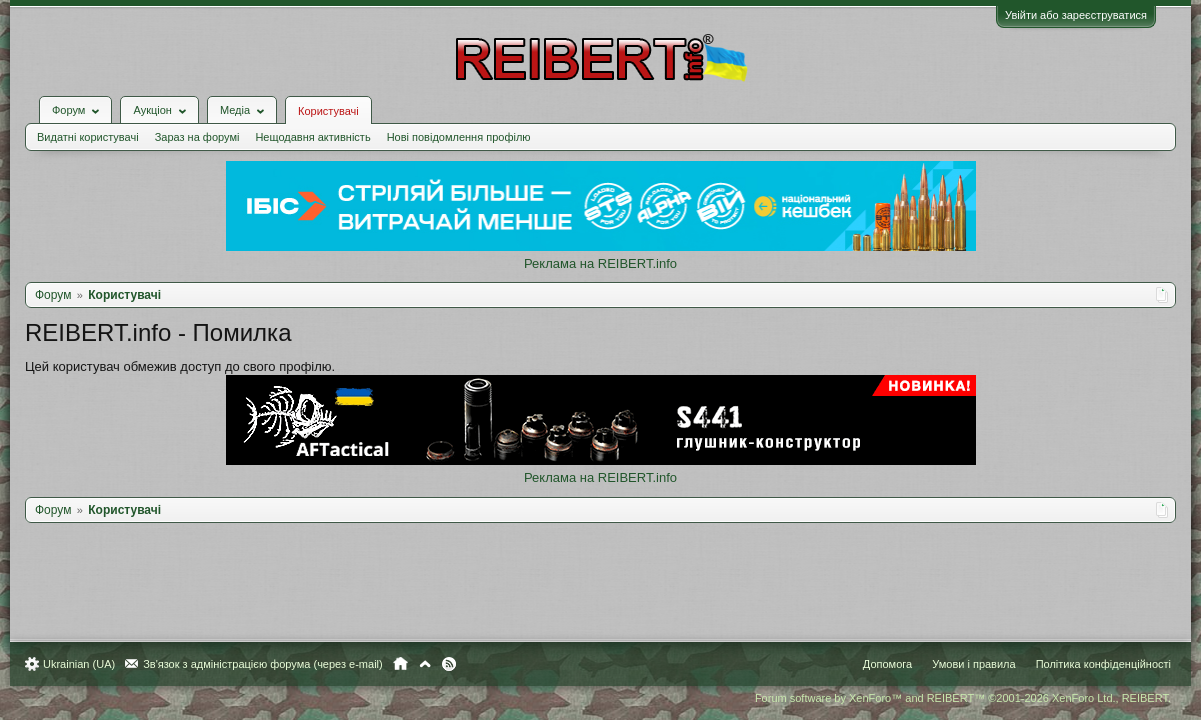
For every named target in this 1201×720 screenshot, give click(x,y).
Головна (410, 664)
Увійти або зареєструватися (1066, 15)
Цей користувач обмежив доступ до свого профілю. (190, 351)
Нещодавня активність (322, 122)
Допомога (877, 664)
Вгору (435, 664)
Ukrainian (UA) (89, 664)
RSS (459, 664)
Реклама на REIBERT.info (600, 248)
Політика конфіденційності (1093, 664)
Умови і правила (963, 664)
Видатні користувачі (98, 122)
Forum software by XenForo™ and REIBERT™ (953, 698)
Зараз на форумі (207, 122)
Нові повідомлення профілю (469, 122)
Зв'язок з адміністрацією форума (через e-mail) (273, 664)
